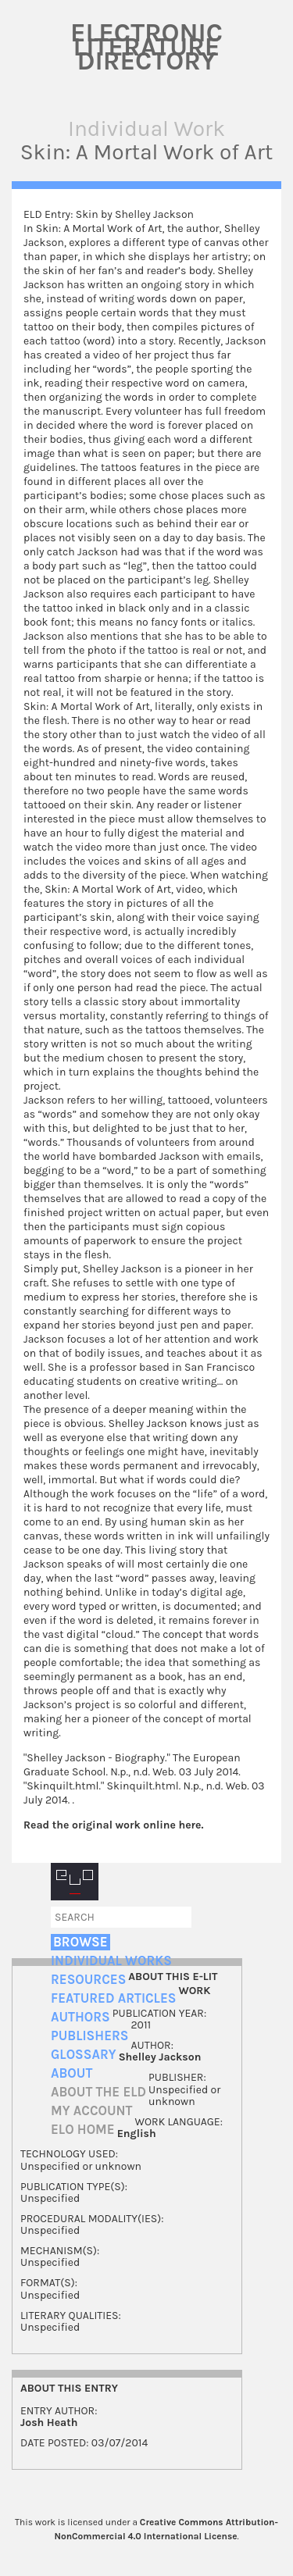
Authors (80, 2017)
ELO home (83, 2129)
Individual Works (111, 1960)
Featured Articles (113, 1998)
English (136, 2133)
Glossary (83, 2054)
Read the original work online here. (113, 1825)
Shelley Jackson (160, 2057)
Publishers (89, 2035)
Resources (88, 1979)
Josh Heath (49, 2422)
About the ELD (98, 2092)
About (71, 2073)
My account (92, 2110)
